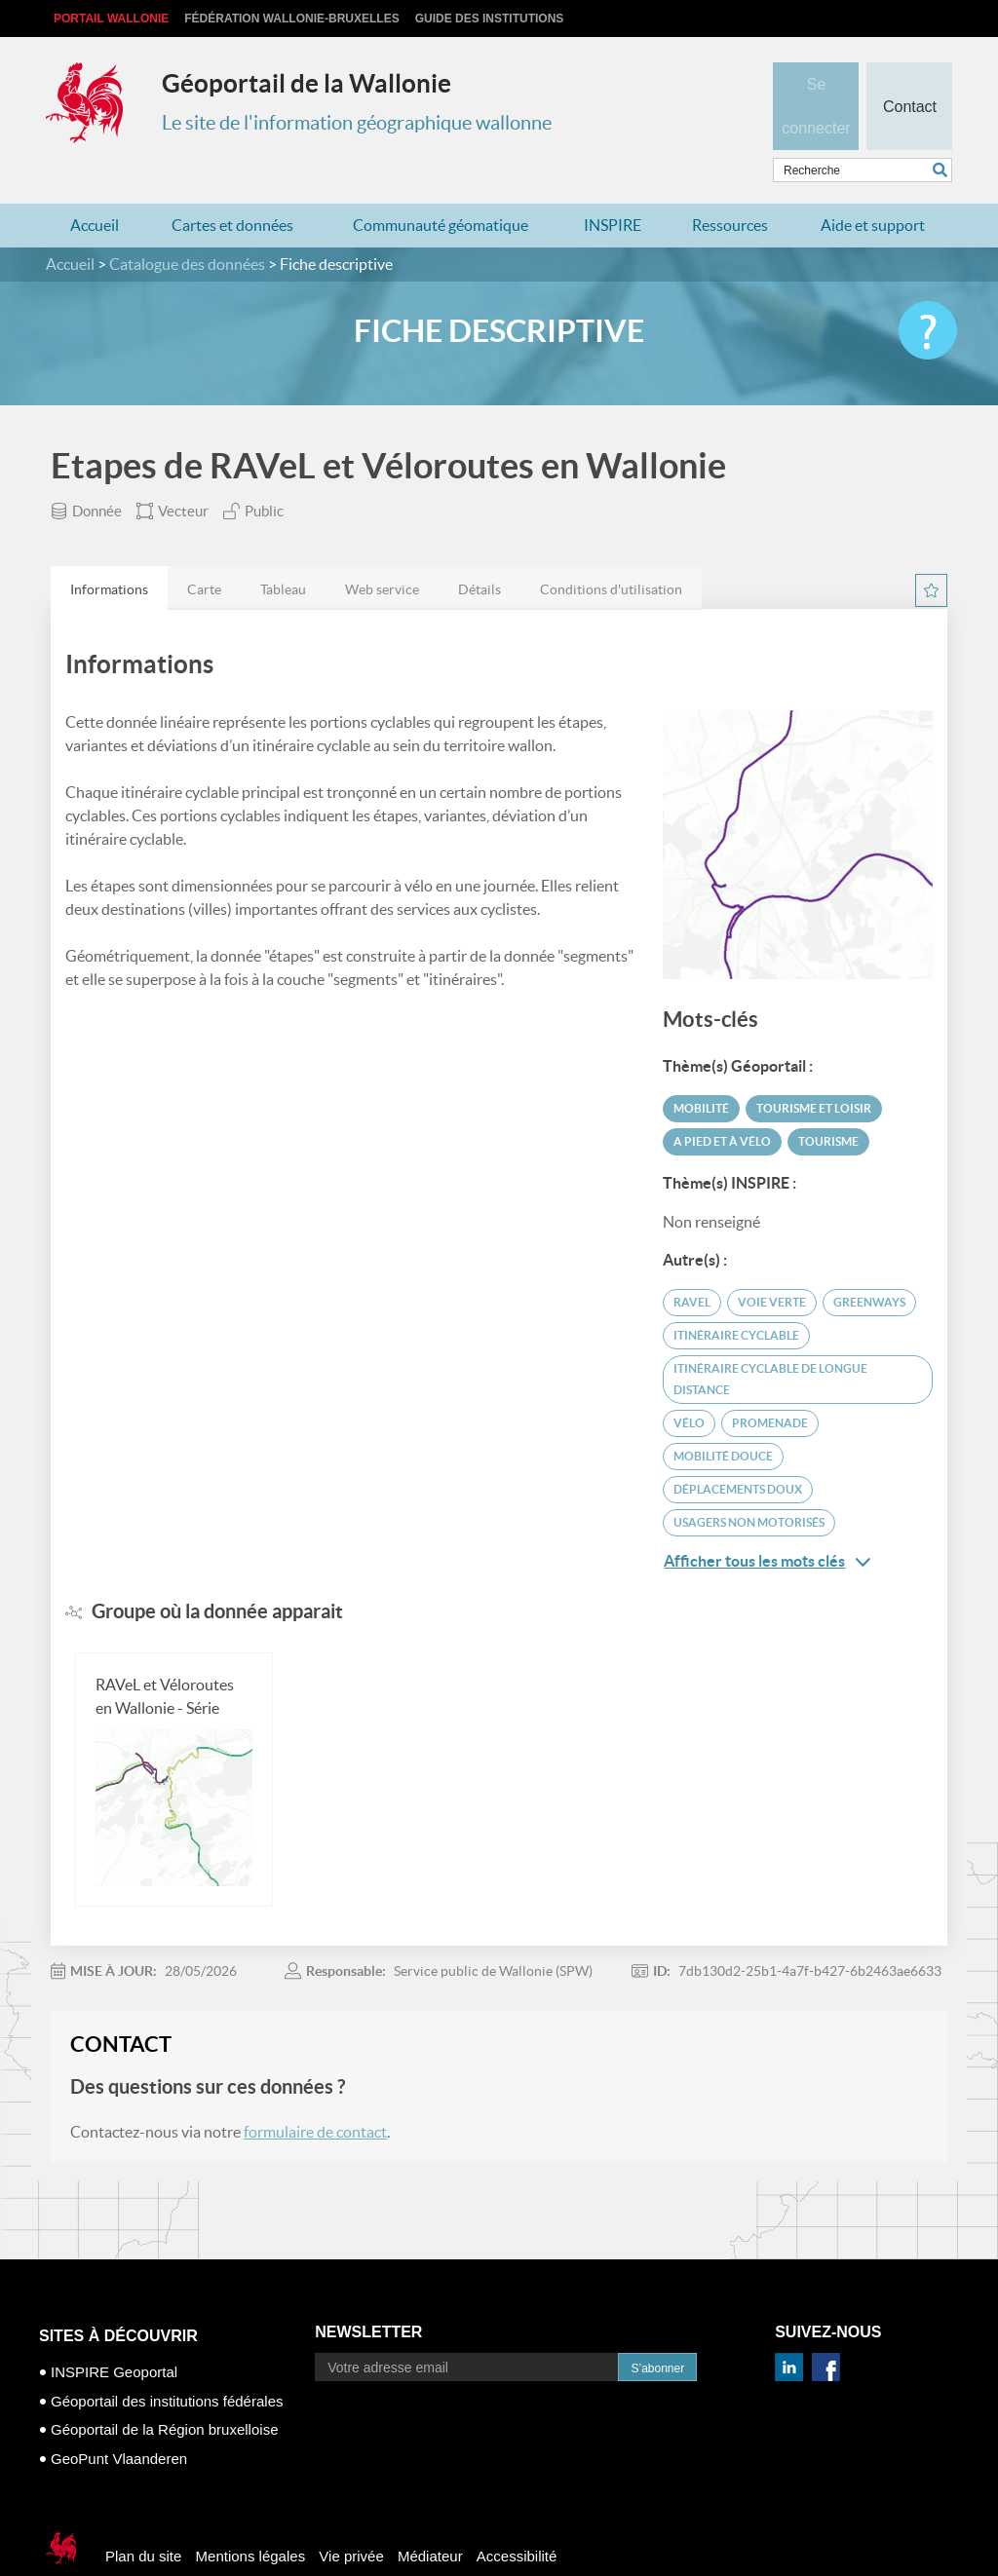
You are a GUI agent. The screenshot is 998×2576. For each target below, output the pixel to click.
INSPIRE (612, 187)
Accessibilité (517, 2518)
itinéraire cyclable (736, 1297)
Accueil (94, 187)
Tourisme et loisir (813, 1070)
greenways (869, 1264)
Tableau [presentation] (283, 551)
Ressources (730, 187)
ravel (691, 1264)
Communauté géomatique (440, 187)
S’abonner (657, 2330)
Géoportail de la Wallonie (306, 83)
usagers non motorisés (749, 1484)
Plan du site (143, 2518)
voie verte (772, 1264)
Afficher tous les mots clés (767, 1523)
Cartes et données (232, 187)
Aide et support (873, 187)
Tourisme (828, 1103)
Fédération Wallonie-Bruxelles (291, 18)
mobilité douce (723, 1418)
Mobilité (701, 1070)
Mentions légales (251, 2518)
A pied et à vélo (722, 1103)
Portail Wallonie (111, 18)
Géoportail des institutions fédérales (167, 2363)
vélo (689, 1385)
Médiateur (430, 2518)
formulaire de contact (315, 2093)
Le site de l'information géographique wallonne (357, 122)
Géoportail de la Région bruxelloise (164, 2391)
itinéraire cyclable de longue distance (770, 1341)
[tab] (109, 550)
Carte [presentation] (204, 551)
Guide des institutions (489, 18)
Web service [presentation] (382, 551)
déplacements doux (737, 1451)
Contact (909, 74)
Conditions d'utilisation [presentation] (611, 551)
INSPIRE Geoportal (114, 2334)
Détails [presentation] (479, 551)
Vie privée (351, 2518)
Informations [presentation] (109, 551)
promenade (770, 1385)
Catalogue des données (187, 226)
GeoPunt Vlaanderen (119, 2420)
